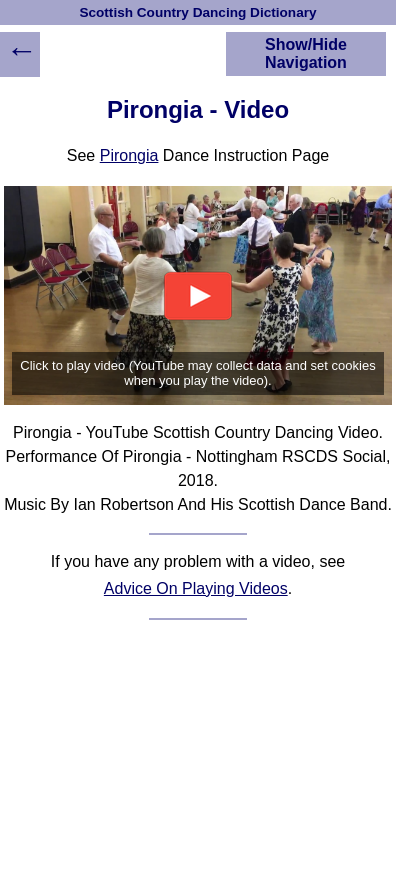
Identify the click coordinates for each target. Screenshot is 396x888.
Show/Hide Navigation (306, 53)
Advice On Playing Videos (196, 588)
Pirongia (129, 155)
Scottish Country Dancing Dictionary (197, 12)
